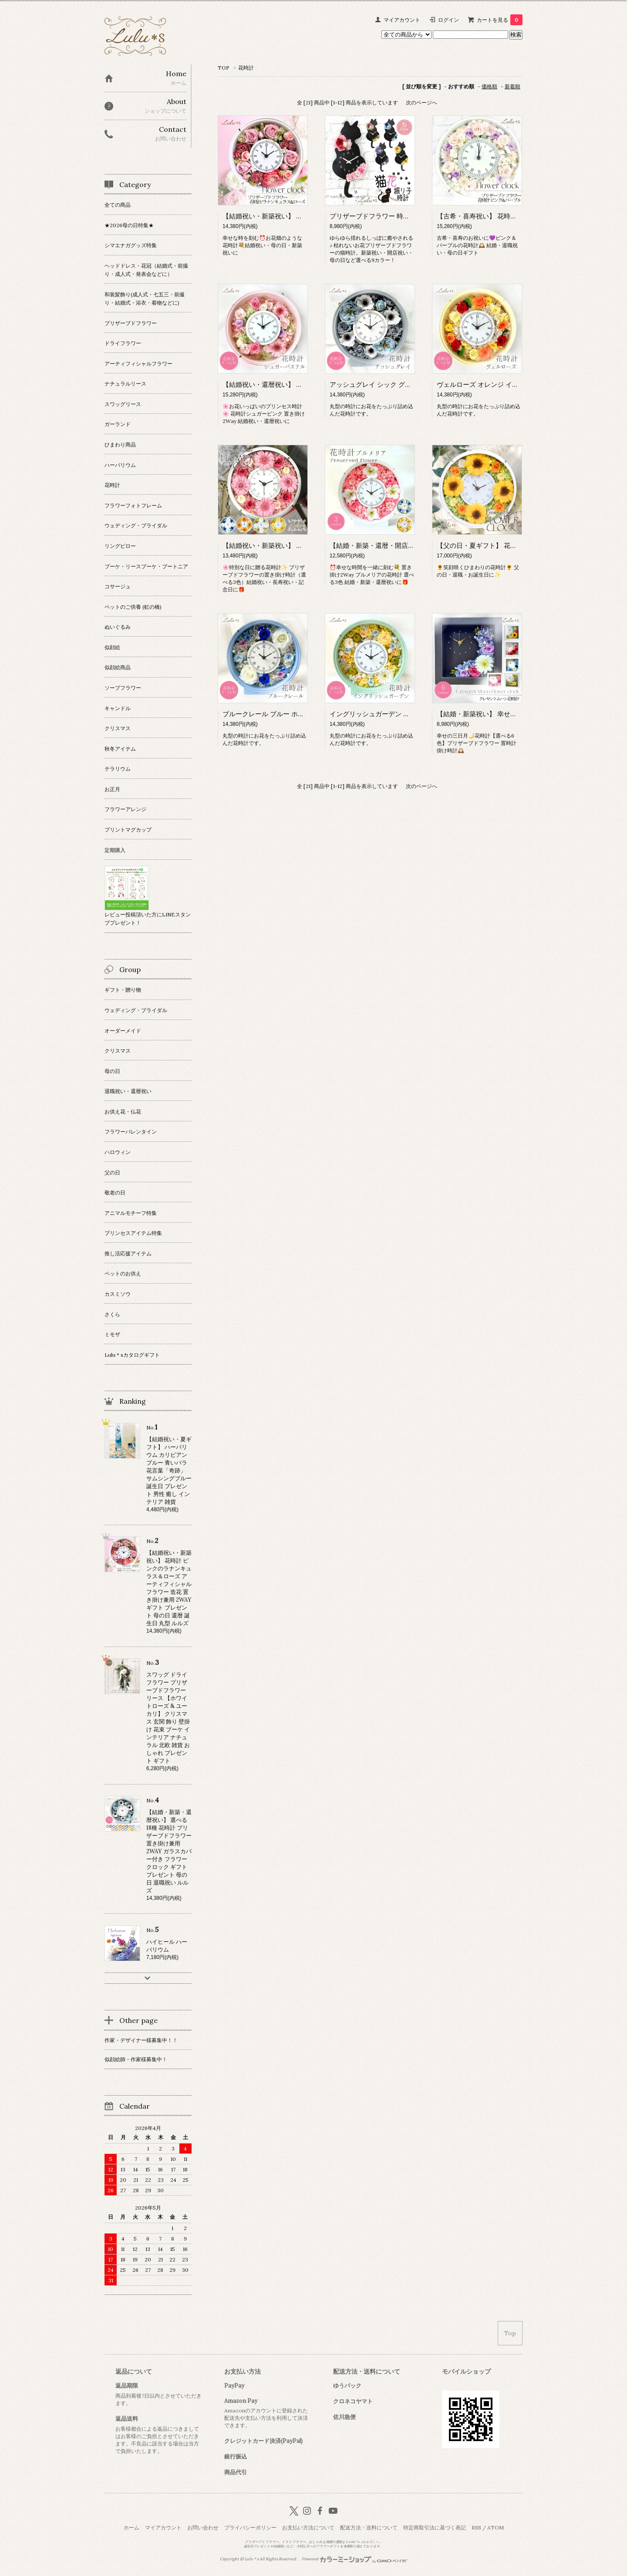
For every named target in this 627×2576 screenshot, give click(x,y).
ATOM (495, 2527)
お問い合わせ (203, 2527)
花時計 (246, 67)
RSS (476, 2527)
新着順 (512, 86)
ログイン (448, 20)
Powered (355, 2559)
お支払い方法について (308, 2527)
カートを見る (499, 20)
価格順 (489, 86)
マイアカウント (402, 20)
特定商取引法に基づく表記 (434, 2527)
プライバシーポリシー (250, 2527)
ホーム (131, 2527)
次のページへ (421, 102)
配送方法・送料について (369, 2527)
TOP (223, 67)
